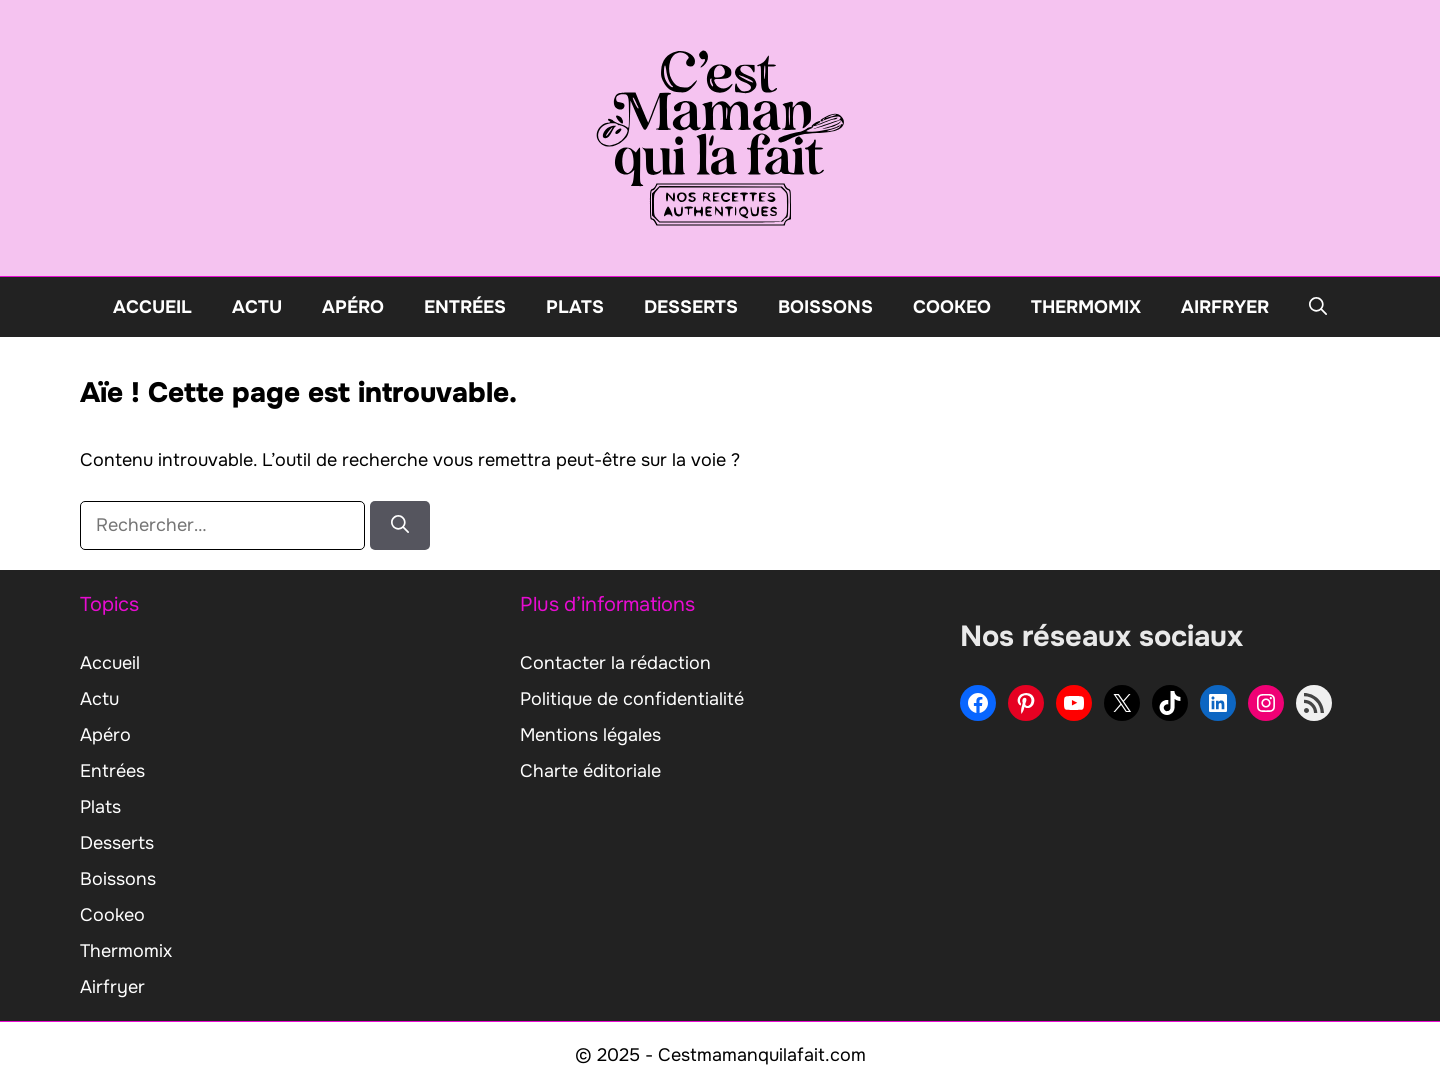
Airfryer (1225, 307)
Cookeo (952, 307)
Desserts (691, 307)
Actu (257, 307)
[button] (1318, 307)
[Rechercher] (400, 525)
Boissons (825, 307)
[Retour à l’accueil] (720, 137)
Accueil (152, 307)
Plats (575, 307)
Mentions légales (590, 735)
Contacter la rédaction (615, 663)
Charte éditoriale (590, 771)
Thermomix (1086, 307)
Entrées (465, 307)
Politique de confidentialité (632, 699)
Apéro (353, 307)
